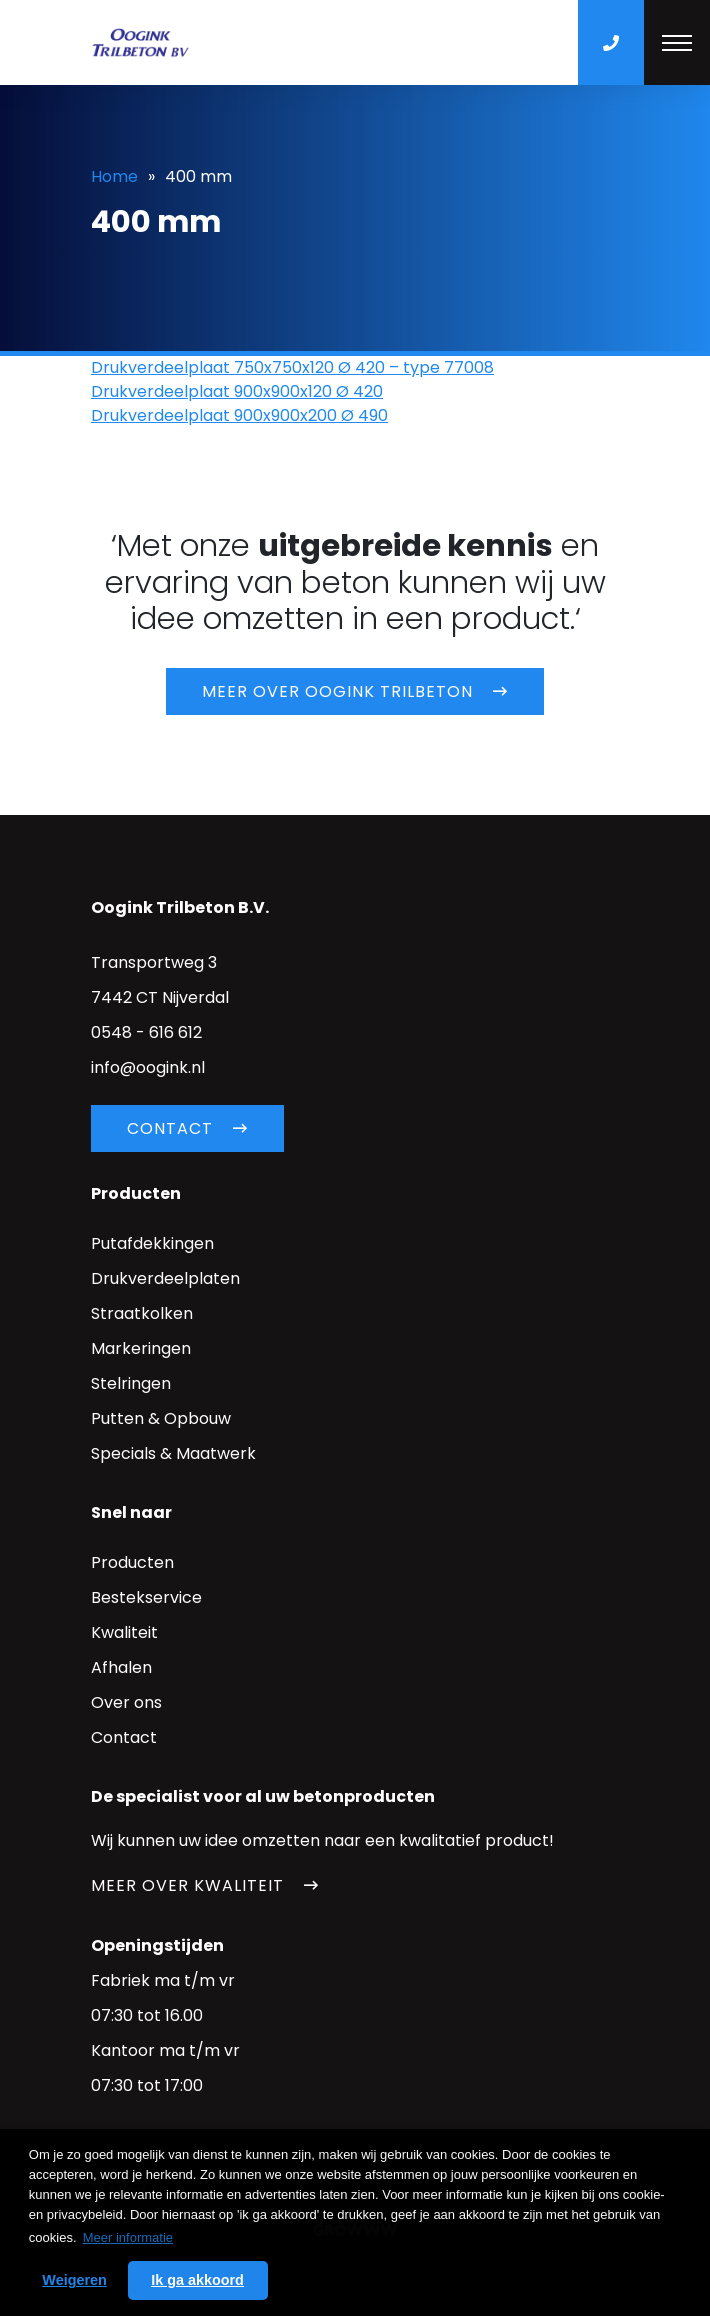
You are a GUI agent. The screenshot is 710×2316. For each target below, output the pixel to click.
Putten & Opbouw (161, 1418)
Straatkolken (142, 1313)
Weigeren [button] (74, 2280)
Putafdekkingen (152, 1243)
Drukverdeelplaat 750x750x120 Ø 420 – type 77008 (292, 367)
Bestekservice (146, 1597)
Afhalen (121, 1667)
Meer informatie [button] (128, 2237)
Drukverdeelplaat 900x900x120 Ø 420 (237, 391)
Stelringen (131, 1383)
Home (114, 176)
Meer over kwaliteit (187, 1885)
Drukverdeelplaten (165, 1278)
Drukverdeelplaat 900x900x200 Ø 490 (239, 415)
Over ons (126, 1702)
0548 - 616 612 (146, 1032)
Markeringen (141, 1348)
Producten (132, 1562)
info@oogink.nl (148, 1067)
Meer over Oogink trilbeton (337, 691)
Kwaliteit (124, 1632)
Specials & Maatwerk (173, 1453)
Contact (170, 1128)
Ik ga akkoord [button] (197, 2280)
